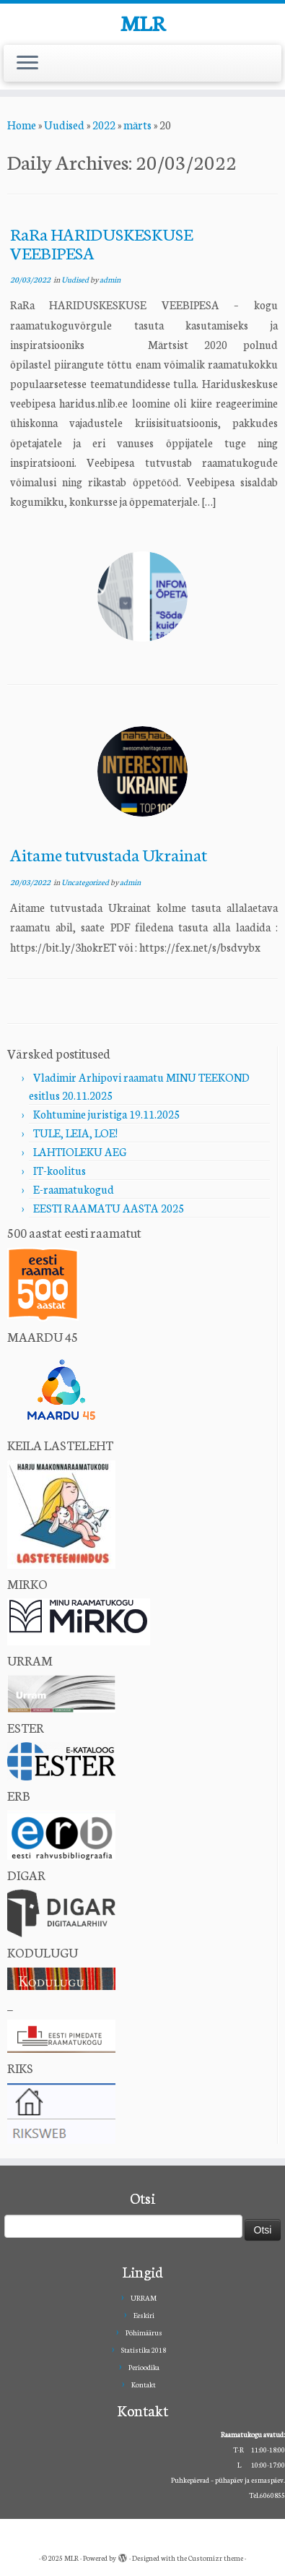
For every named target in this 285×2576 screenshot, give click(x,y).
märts (137, 124)
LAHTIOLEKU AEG (79, 1151)
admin (110, 279)
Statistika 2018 (143, 2350)
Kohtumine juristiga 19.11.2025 (106, 1113)
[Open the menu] (27, 63)
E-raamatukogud (73, 1189)
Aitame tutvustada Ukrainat (108, 854)
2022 (103, 124)
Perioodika (143, 2367)
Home (21, 124)
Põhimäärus (144, 2332)
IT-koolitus (59, 1170)
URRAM (144, 2298)
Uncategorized (85, 881)
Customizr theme (215, 2558)
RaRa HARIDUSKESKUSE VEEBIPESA (101, 243)
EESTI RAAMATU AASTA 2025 (108, 1207)
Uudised (64, 124)
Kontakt (143, 2384)
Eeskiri (143, 2315)
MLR (142, 22)
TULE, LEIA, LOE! (75, 1132)
